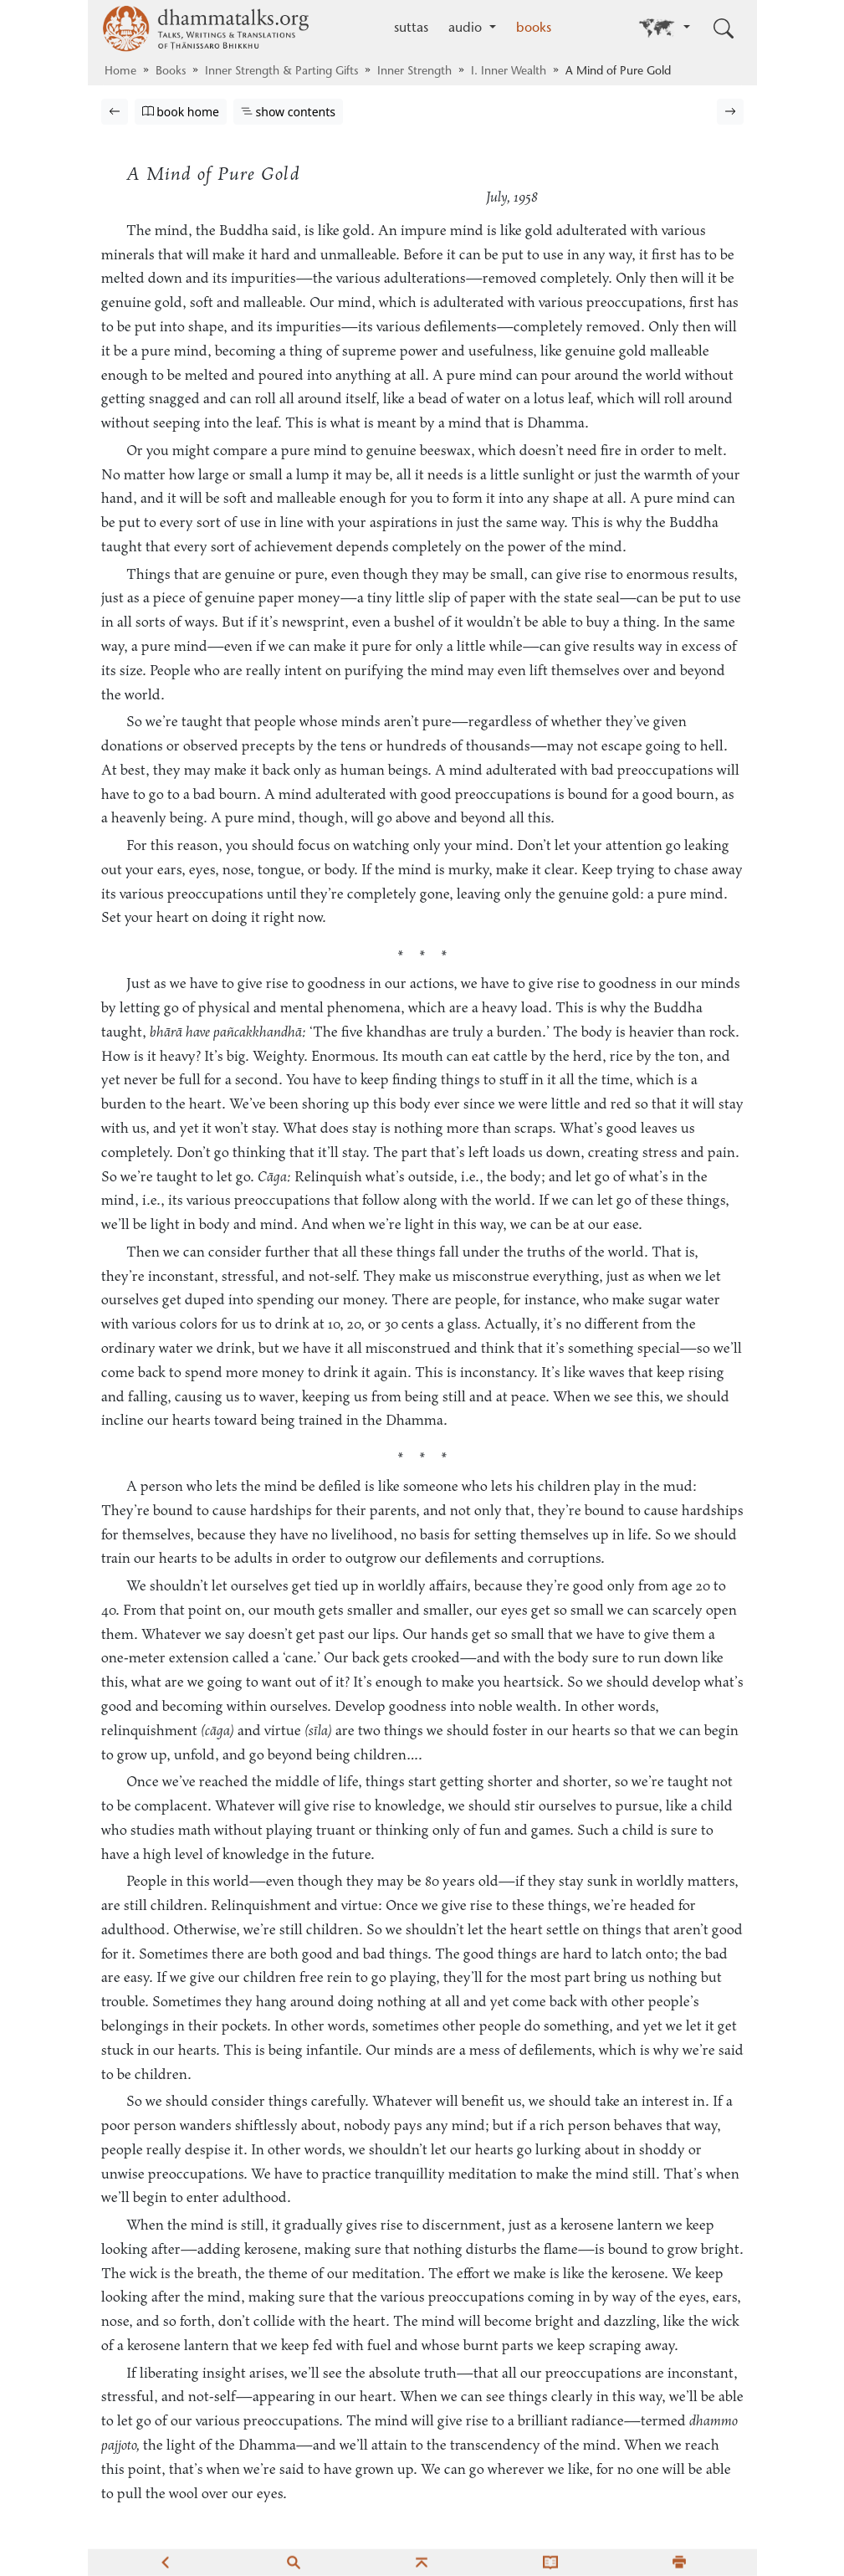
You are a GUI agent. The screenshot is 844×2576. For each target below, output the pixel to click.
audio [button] (467, 28)
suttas (411, 28)
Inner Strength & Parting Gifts (281, 72)
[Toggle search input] (723, 28)
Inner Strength (414, 72)
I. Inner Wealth (508, 72)
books (533, 28)
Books (171, 72)
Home (120, 72)
